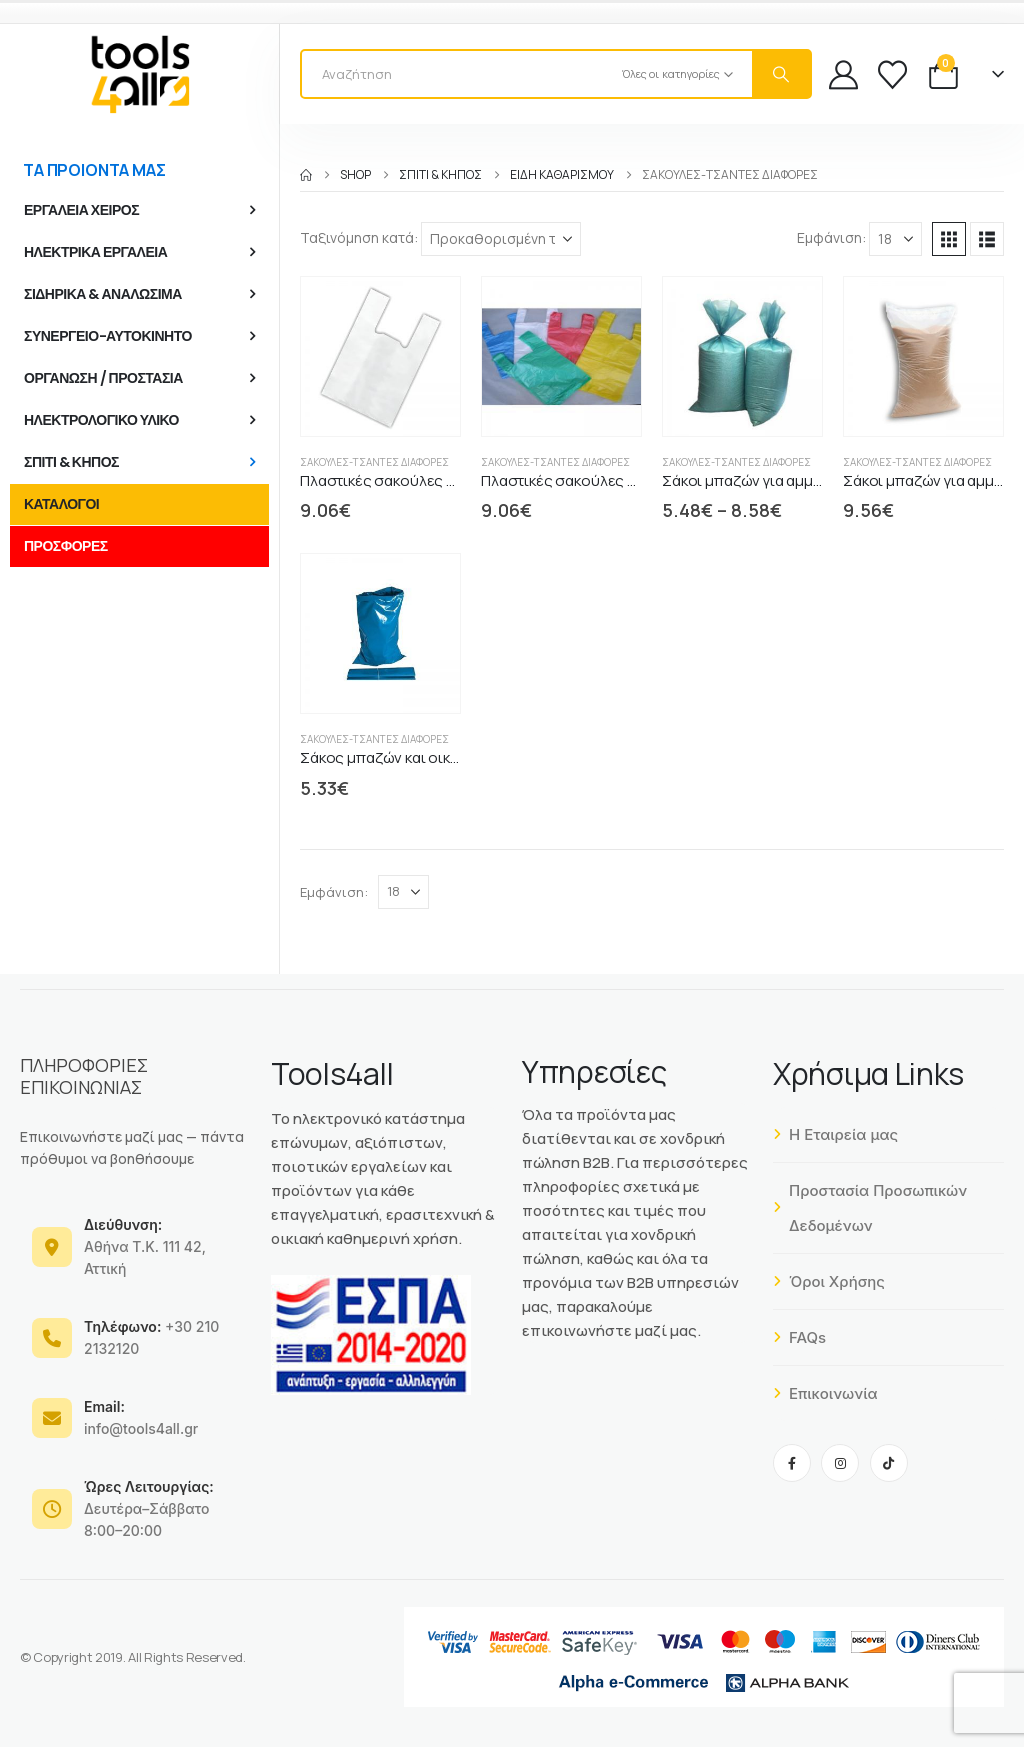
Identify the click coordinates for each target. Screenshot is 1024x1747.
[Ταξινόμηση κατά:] (501, 239)
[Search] (781, 74)
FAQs (799, 1337)
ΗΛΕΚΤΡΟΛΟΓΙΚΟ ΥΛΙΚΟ (101, 420)
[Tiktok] (889, 1463)
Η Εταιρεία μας (835, 1134)
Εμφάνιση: (831, 237)
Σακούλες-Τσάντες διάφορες (374, 462)
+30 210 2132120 (151, 1337)
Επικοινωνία (825, 1393)
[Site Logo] (140, 74)
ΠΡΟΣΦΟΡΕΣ (66, 546)
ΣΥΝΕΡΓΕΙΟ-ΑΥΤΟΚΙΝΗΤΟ (108, 336)
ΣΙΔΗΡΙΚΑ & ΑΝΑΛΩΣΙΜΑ (103, 294)
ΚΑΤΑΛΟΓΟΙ (61, 504)
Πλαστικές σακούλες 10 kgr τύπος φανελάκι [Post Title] (448, 480)
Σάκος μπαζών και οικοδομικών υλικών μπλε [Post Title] (453, 757)
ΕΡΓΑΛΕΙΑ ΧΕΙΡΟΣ (81, 210)
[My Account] (843, 74)
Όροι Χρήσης (829, 1281)
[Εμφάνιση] (895, 239)
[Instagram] (840, 1463)
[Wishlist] (892, 74)
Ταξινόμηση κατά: (359, 237)
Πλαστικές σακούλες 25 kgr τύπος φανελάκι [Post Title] (631, 480)
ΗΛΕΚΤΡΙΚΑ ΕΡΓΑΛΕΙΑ (95, 252)
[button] (949, 239)
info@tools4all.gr (141, 1417)
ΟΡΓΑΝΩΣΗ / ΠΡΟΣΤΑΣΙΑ (103, 378)
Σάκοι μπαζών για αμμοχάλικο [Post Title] (765, 480)
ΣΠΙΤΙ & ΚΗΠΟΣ (71, 462)
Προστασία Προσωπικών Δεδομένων (870, 1208)
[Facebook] (792, 1463)
